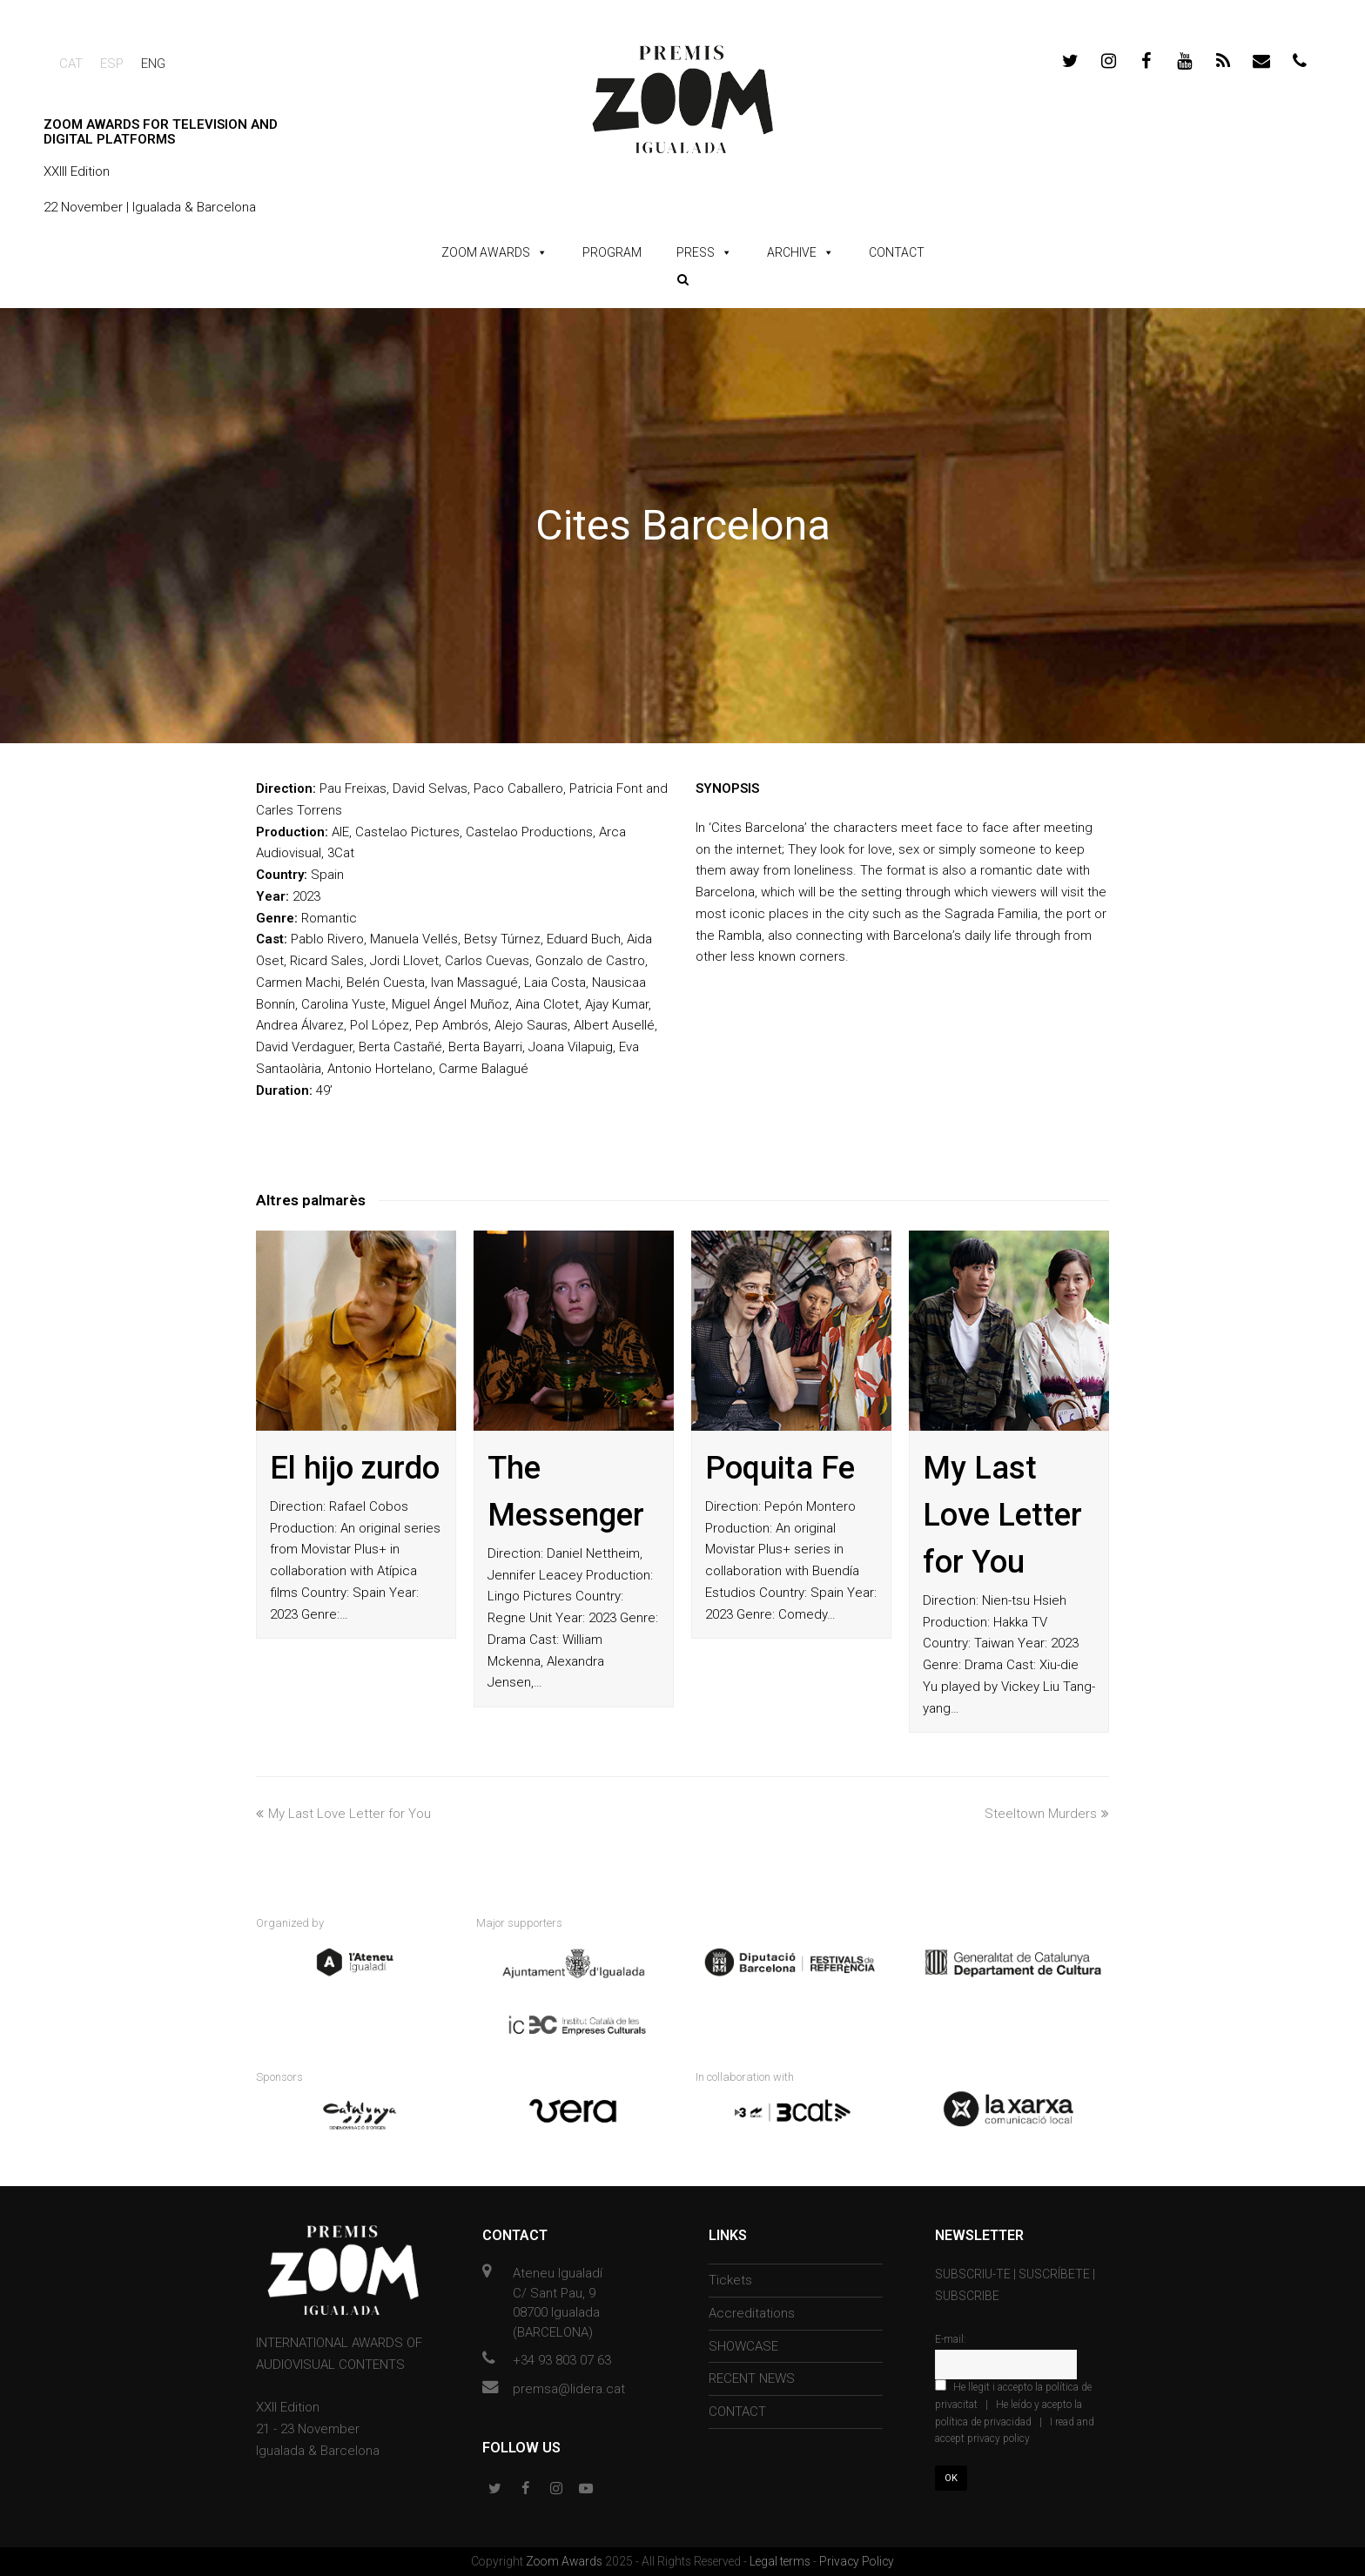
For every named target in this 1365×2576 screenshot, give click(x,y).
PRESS (695, 252)
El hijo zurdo (355, 1468)
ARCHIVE (792, 252)
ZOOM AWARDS (485, 252)
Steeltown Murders (1047, 1813)
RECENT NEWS (752, 2378)
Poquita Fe (780, 1468)
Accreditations (752, 2313)
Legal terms (781, 2561)
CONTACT (897, 252)
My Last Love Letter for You (1002, 1515)
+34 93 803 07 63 (562, 2360)
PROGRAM (612, 252)
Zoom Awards (565, 2561)
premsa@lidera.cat (569, 2389)
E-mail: (950, 2339)
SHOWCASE (743, 2346)
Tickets (730, 2280)
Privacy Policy (856, 2561)
